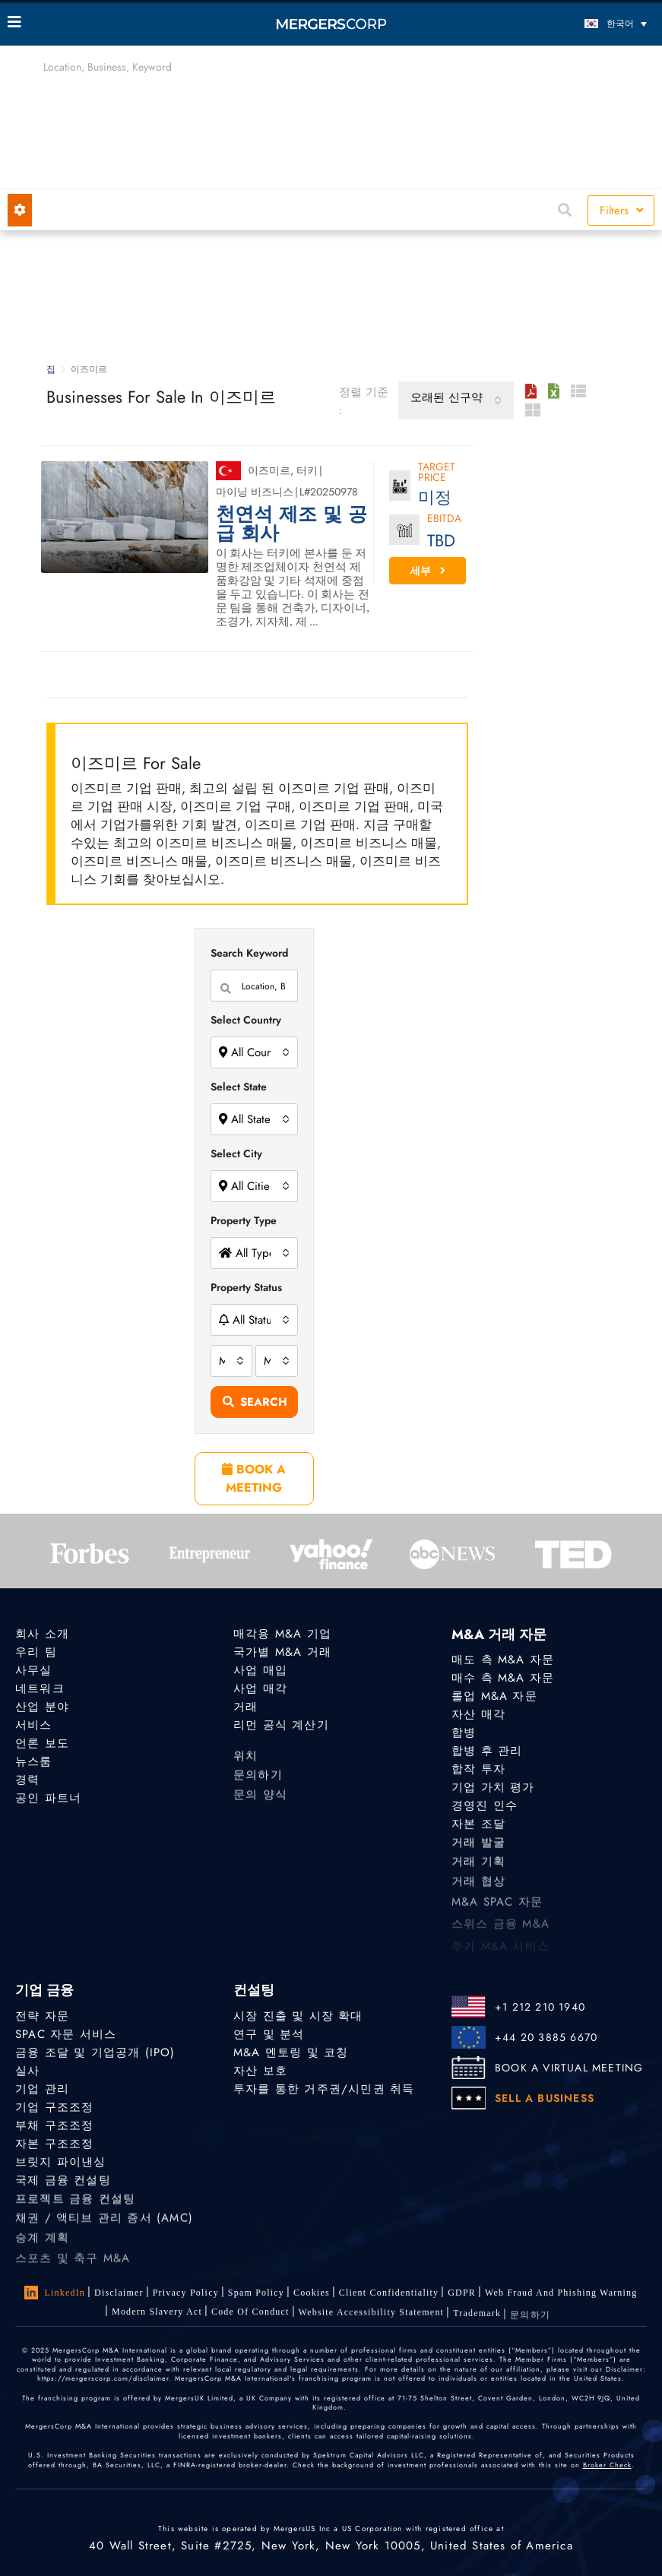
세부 (427, 570)
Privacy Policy (186, 2292)
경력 (27, 1779)
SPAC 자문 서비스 (65, 2034)
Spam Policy (256, 2292)
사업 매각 (260, 1688)
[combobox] (456, 400)
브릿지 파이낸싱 (60, 2161)
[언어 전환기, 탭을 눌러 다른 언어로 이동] (573, 23)
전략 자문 (42, 2016)
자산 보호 (260, 2070)
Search (255, 1402)
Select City (236, 1153)
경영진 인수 (484, 1806)
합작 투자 (478, 1769)
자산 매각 (478, 1714)
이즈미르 (269, 470)
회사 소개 (42, 1633)
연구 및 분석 (268, 2034)
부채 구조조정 (54, 2125)
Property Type (244, 1220)
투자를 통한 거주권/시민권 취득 (323, 2089)
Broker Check (607, 2465)
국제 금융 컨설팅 (63, 2181)
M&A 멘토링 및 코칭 (290, 2052)
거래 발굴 (478, 1845)
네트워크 (40, 1688)
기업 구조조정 (54, 2107)
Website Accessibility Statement (372, 2315)
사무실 (33, 1670)
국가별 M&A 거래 (282, 1652)
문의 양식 (260, 1801)
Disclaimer (119, 2292)
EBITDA (444, 519)
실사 (27, 2070)
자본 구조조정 (54, 2143)
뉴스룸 (33, 1761)
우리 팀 (36, 1652)
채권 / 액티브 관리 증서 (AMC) (104, 2222)
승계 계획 (42, 2244)
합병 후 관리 (486, 1750)
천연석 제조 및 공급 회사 (291, 524)
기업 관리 (42, 2089)
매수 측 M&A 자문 (502, 1677)
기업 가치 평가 (493, 1787)
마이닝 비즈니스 (254, 491)
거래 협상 (478, 1889)
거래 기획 (478, 1866)
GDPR (462, 2292)
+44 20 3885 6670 (546, 2037)
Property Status (246, 1287)
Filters (621, 210)
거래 (245, 1706)
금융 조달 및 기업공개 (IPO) (95, 2052)
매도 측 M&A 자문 (502, 1659)
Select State (239, 1086)
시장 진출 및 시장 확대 (298, 2016)
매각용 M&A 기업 (282, 1633)
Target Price (436, 473)
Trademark (477, 2318)
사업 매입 (260, 1670)
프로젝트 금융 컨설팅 (75, 2201)
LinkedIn (54, 2292)
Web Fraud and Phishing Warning (561, 2292)
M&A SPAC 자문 (497, 1911)
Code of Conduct (250, 2313)
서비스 (33, 1725)
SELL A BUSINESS (544, 2098)
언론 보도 (42, 1743)
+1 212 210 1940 (540, 2006)
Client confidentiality (389, 2292)
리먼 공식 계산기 (281, 1725)
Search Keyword (249, 952)
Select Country (246, 1019)
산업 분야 (42, 1706)
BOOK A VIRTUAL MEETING (569, 2067)
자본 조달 (478, 1825)
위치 (245, 1758)
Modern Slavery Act (157, 2312)
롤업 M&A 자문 (494, 1696)
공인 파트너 (48, 1799)
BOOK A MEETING (254, 1478)
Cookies (311, 2292)
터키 (307, 470)
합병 (463, 1732)
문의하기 (258, 1779)
